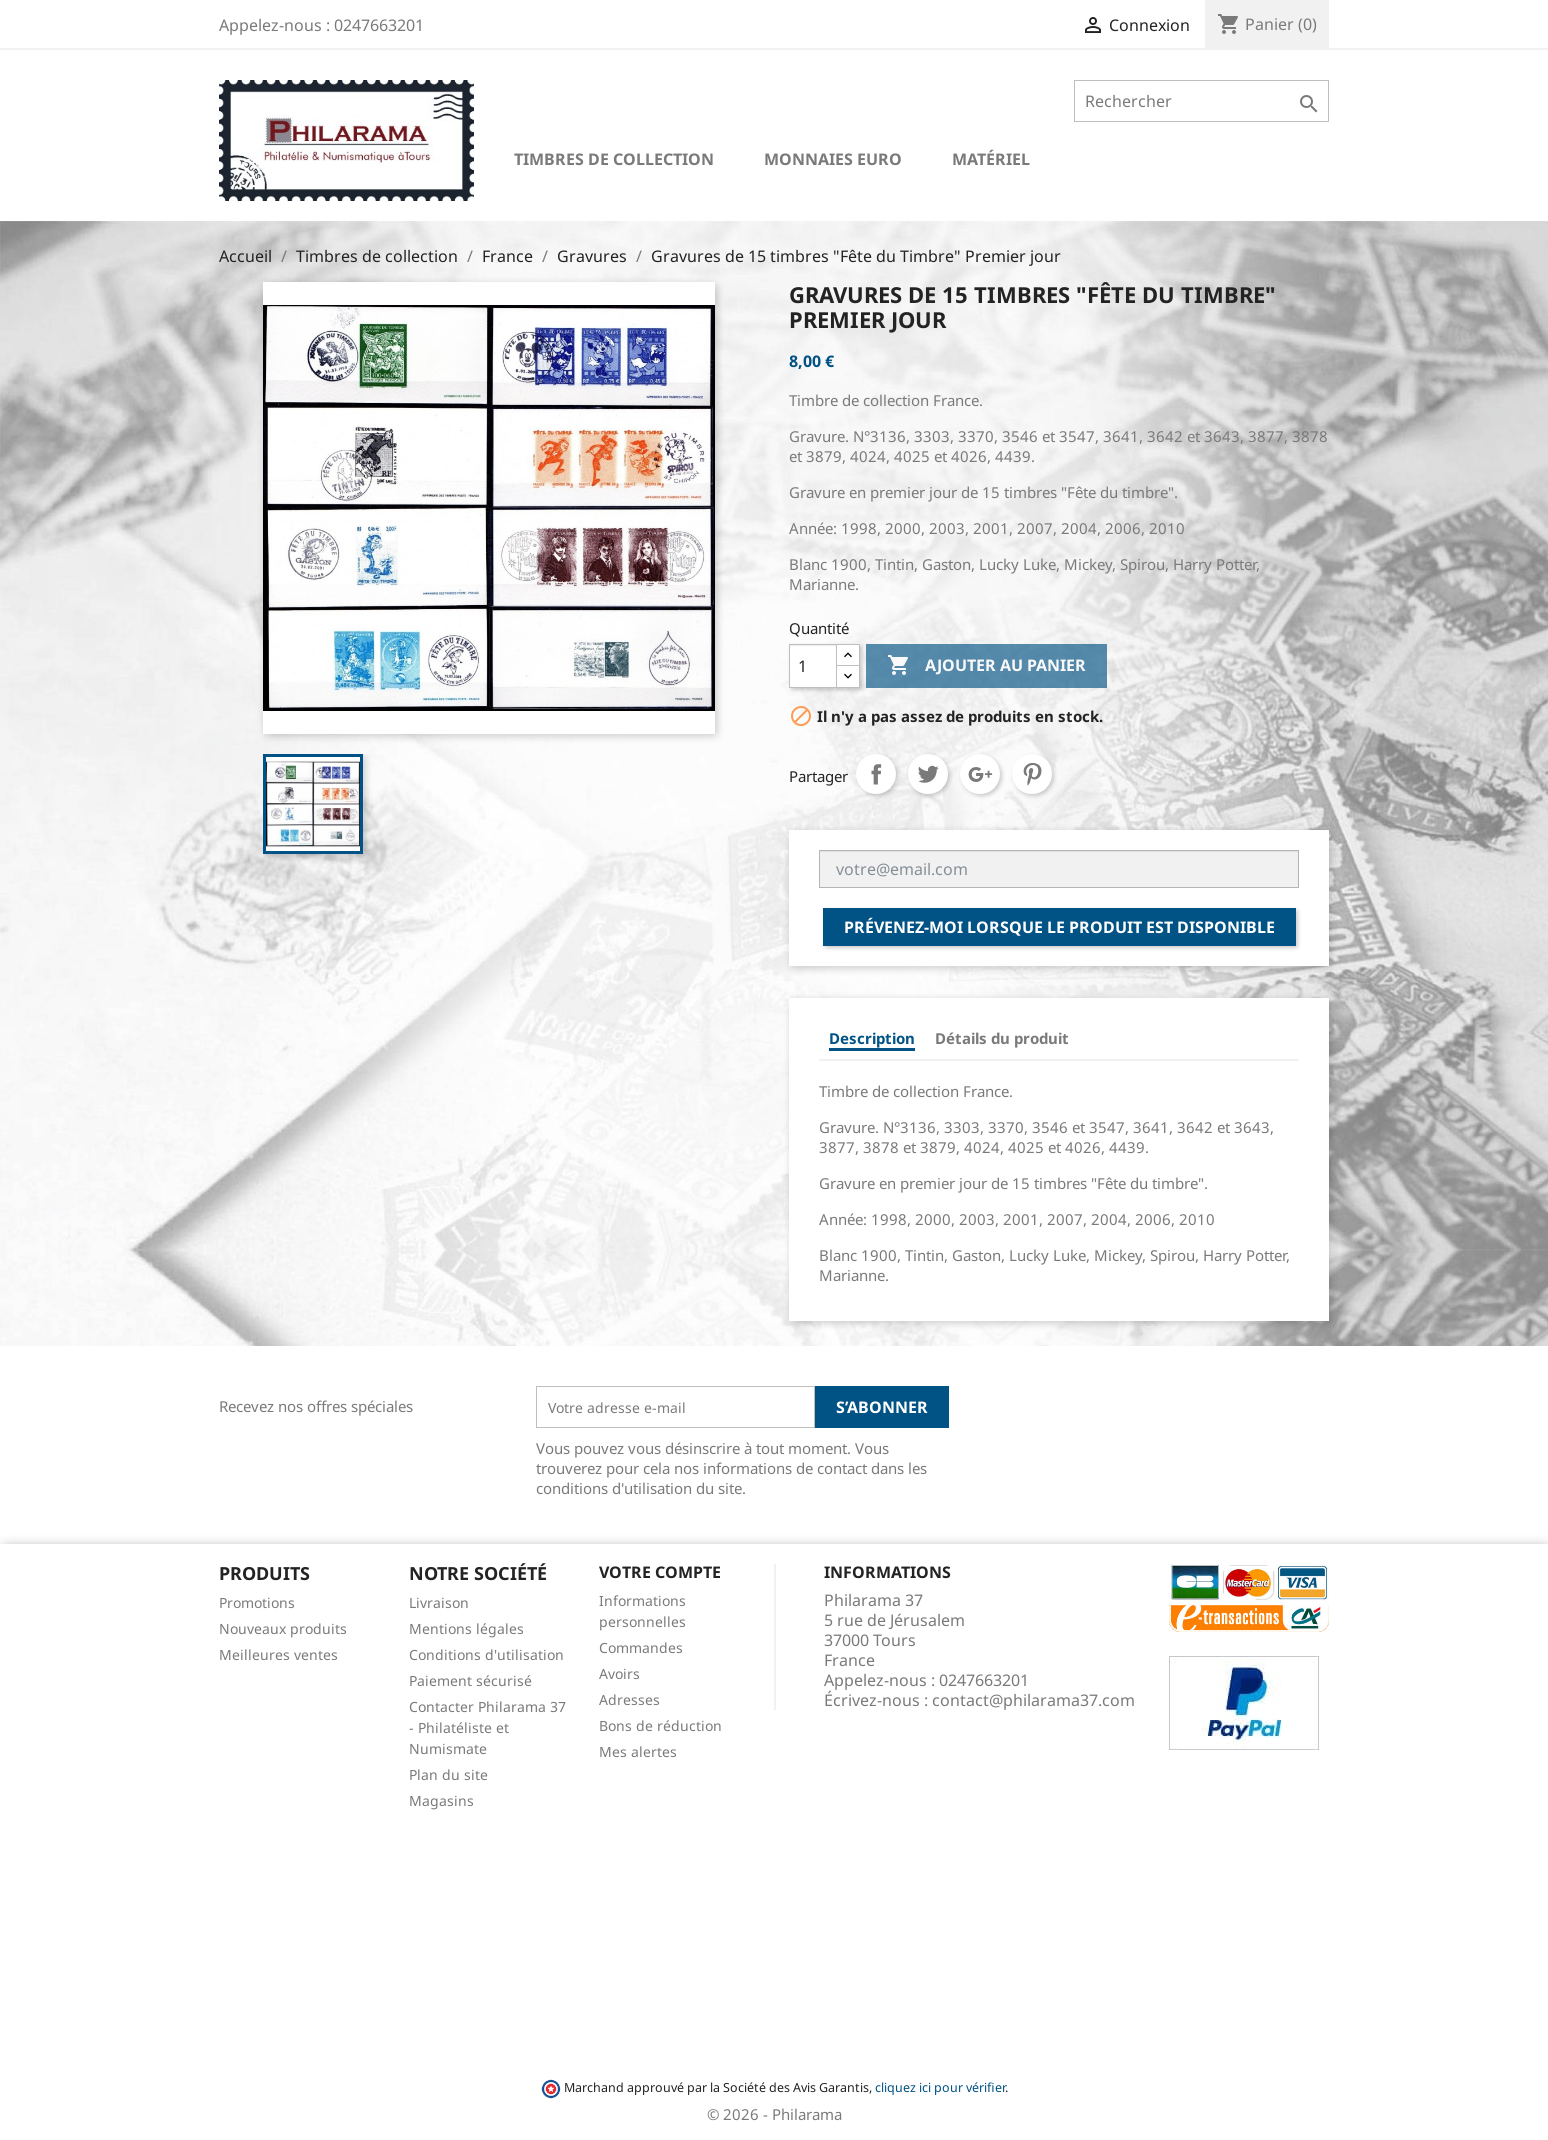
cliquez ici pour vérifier (940, 2087)
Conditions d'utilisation (486, 1654)
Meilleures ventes (278, 1654)
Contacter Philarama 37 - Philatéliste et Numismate (487, 1727)
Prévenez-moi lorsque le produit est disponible (1059, 927)
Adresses (629, 1699)
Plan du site (448, 1774)
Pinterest (1032, 774)
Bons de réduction (660, 1725)
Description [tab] (872, 1038)
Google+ (980, 774)
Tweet (928, 774)
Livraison (439, 1602)
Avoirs (619, 1673)
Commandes (641, 1647)
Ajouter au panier (986, 666)
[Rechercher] (1201, 101)
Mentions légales (466, 1628)
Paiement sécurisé (470, 1680)
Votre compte (660, 1572)
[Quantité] (813, 666)
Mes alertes (638, 1751)
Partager (876, 774)
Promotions (257, 1602)
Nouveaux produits (283, 1628)
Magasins (441, 1800)
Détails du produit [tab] (1002, 1038)
